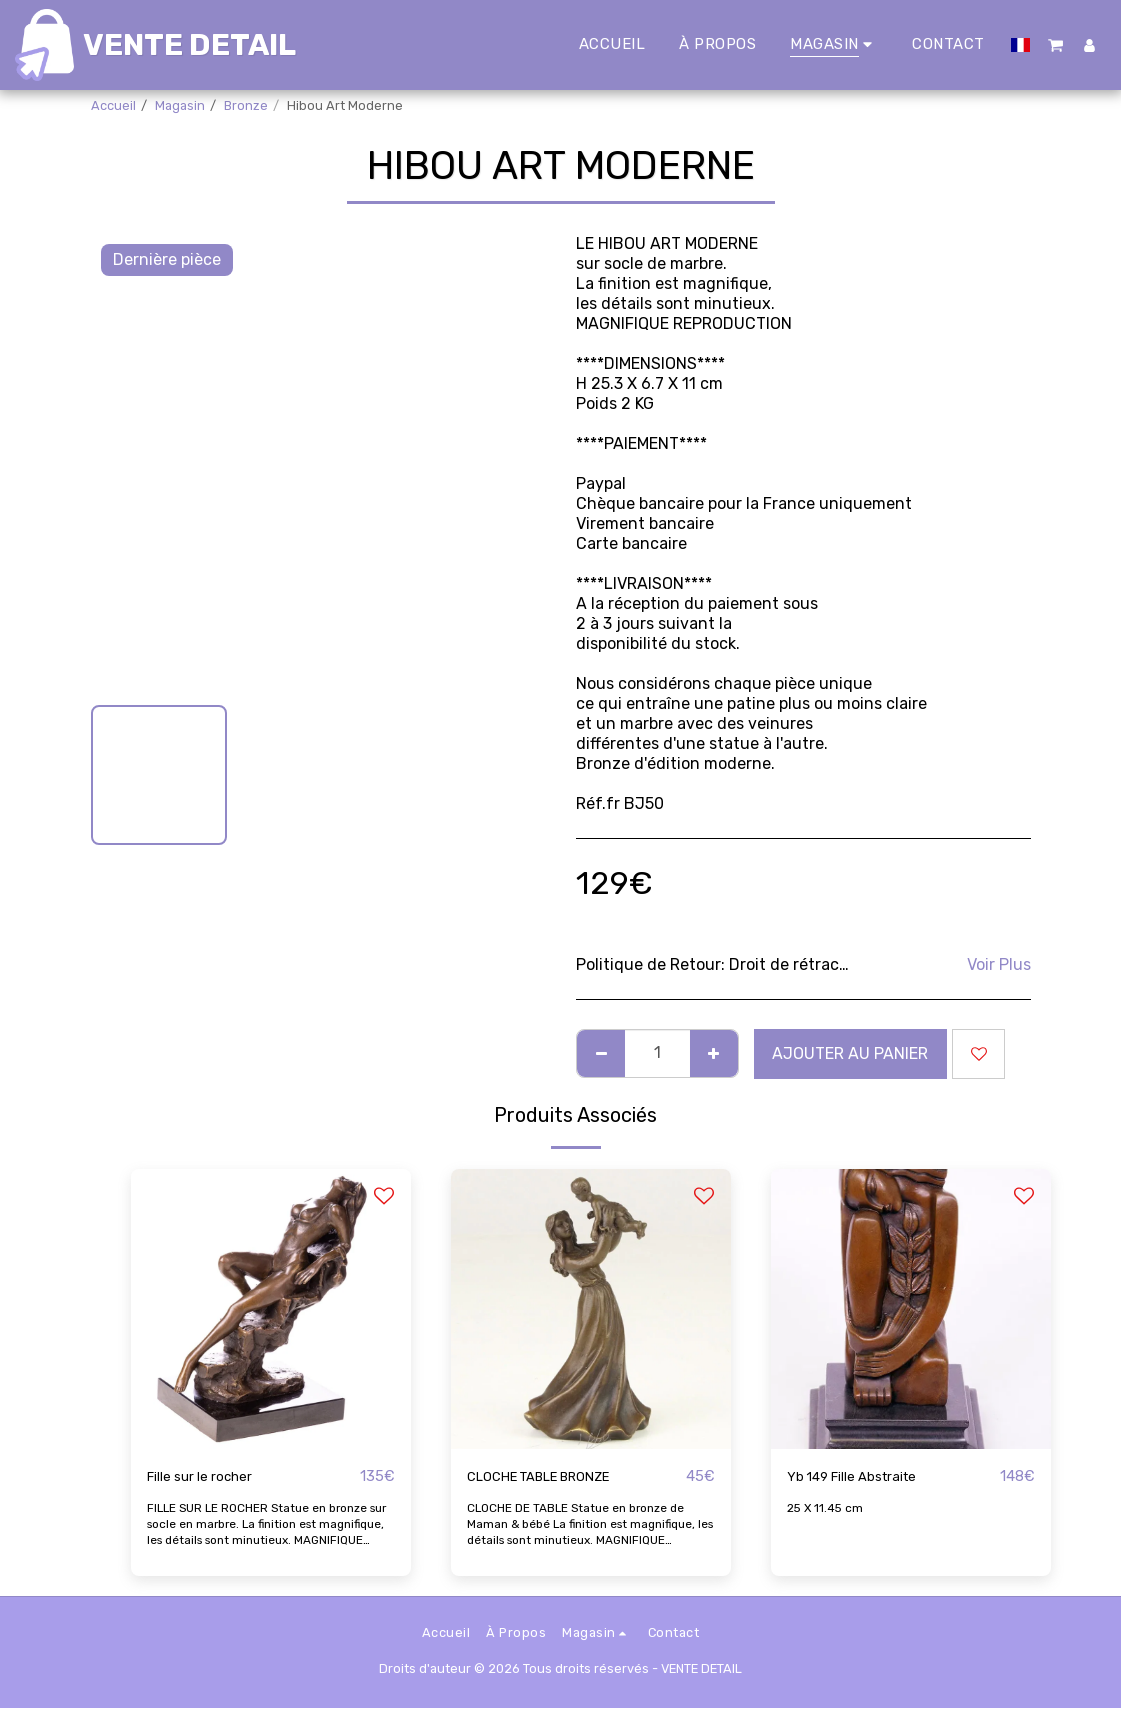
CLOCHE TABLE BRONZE (557, 1476)
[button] (1056, 45)
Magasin (180, 105)
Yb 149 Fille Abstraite (866, 1476)
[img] (271, 1309)
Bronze (246, 105)
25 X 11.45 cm (827, 1508)
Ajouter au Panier (850, 1053)
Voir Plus (999, 964)
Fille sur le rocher (211, 1476)
